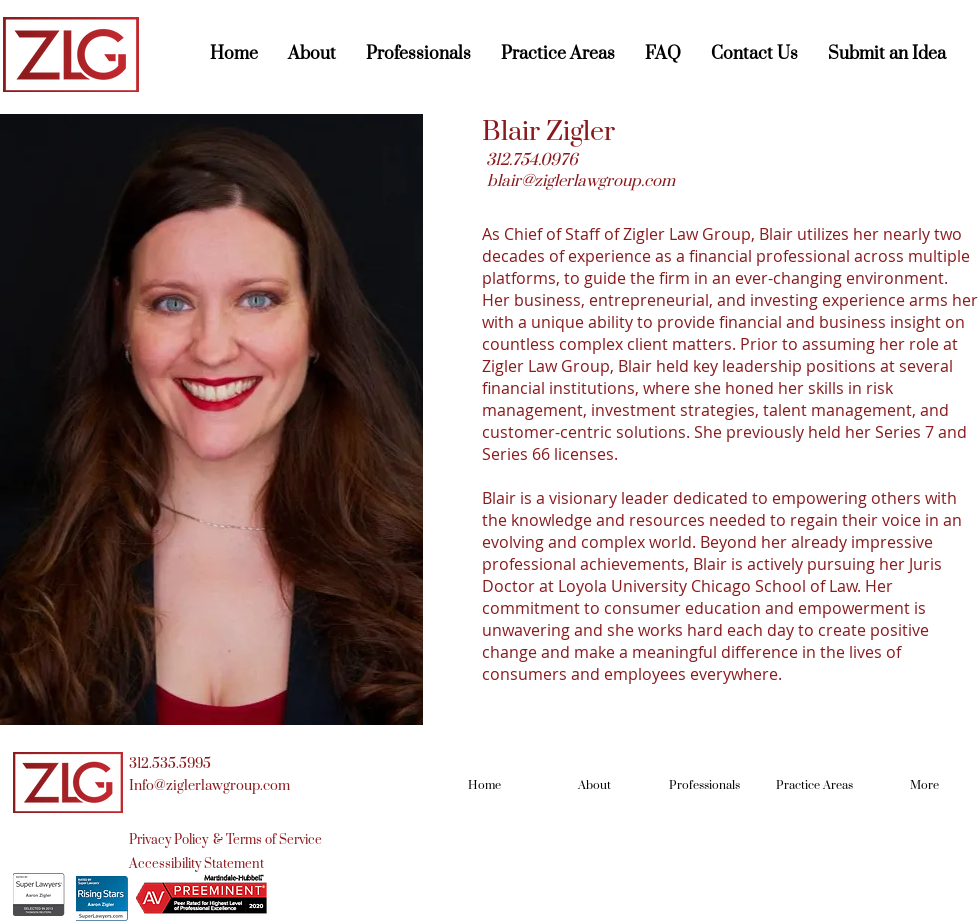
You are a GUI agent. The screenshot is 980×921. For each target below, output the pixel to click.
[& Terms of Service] (267, 840)
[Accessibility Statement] (196, 864)
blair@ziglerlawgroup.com (581, 181)
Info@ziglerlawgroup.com (209, 786)
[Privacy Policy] (171, 840)
